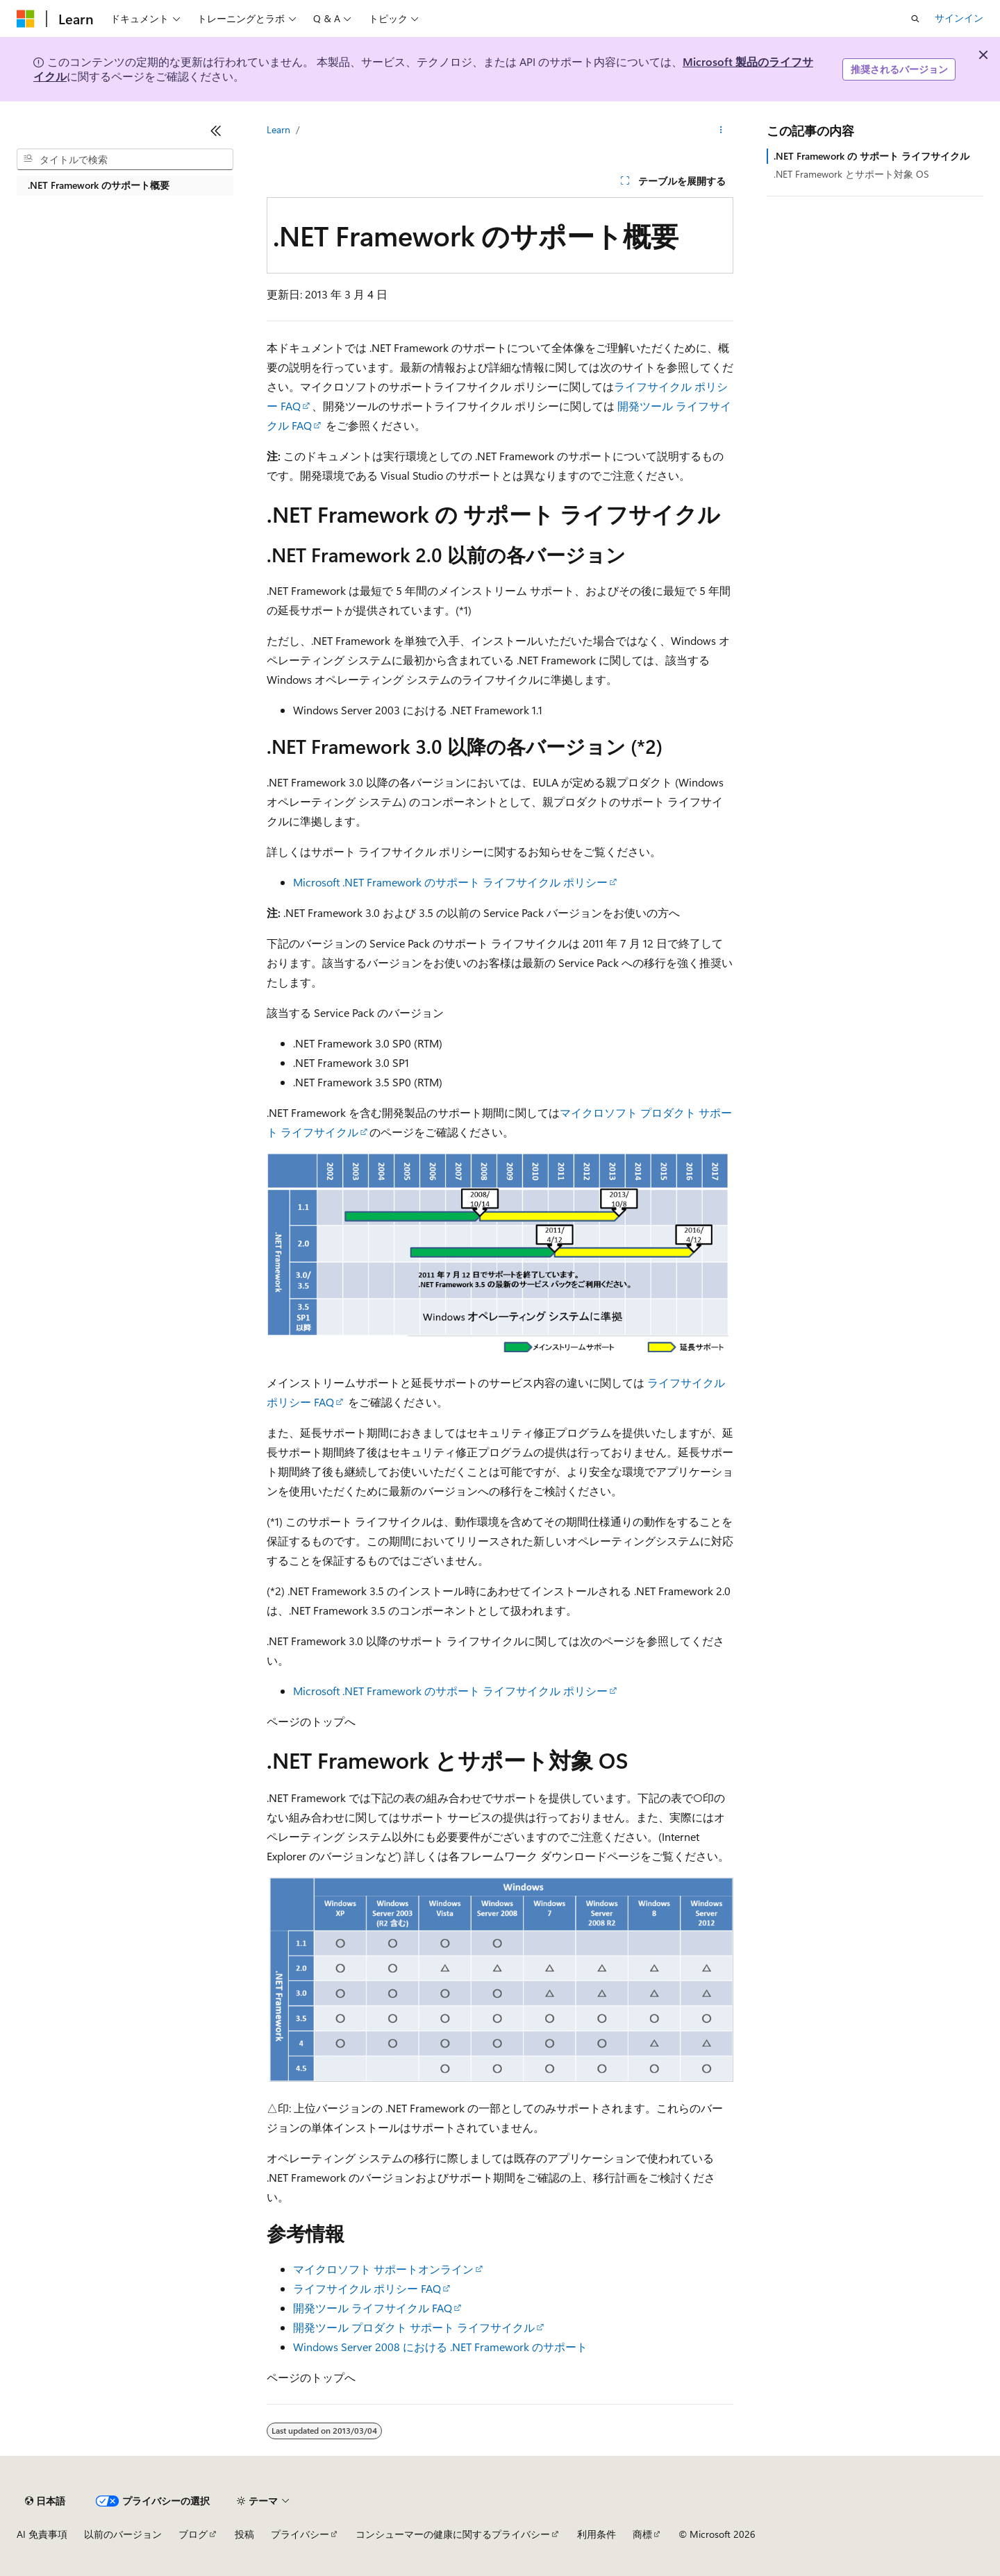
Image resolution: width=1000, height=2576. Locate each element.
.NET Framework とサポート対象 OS (851, 173)
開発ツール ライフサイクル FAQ (372, 2307)
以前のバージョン (123, 2534)
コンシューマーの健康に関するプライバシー (453, 2534)
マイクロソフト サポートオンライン (383, 2269)
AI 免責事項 (42, 2534)
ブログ (193, 2534)
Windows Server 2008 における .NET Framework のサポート (440, 2346)
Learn (278, 129)
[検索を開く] (915, 18)
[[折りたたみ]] (216, 130)
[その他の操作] (721, 130)
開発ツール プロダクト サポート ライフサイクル (414, 2327)
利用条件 (596, 2534)
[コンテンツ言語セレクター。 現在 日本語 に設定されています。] (45, 2501)
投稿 (244, 2534)
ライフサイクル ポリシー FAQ (367, 2288)
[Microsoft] (26, 19)
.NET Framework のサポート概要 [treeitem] (98, 185)
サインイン (959, 17)
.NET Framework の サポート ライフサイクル (871, 155)
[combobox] (125, 160)
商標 (642, 2534)
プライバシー (300, 2534)
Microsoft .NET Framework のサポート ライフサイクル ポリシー (450, 882)
